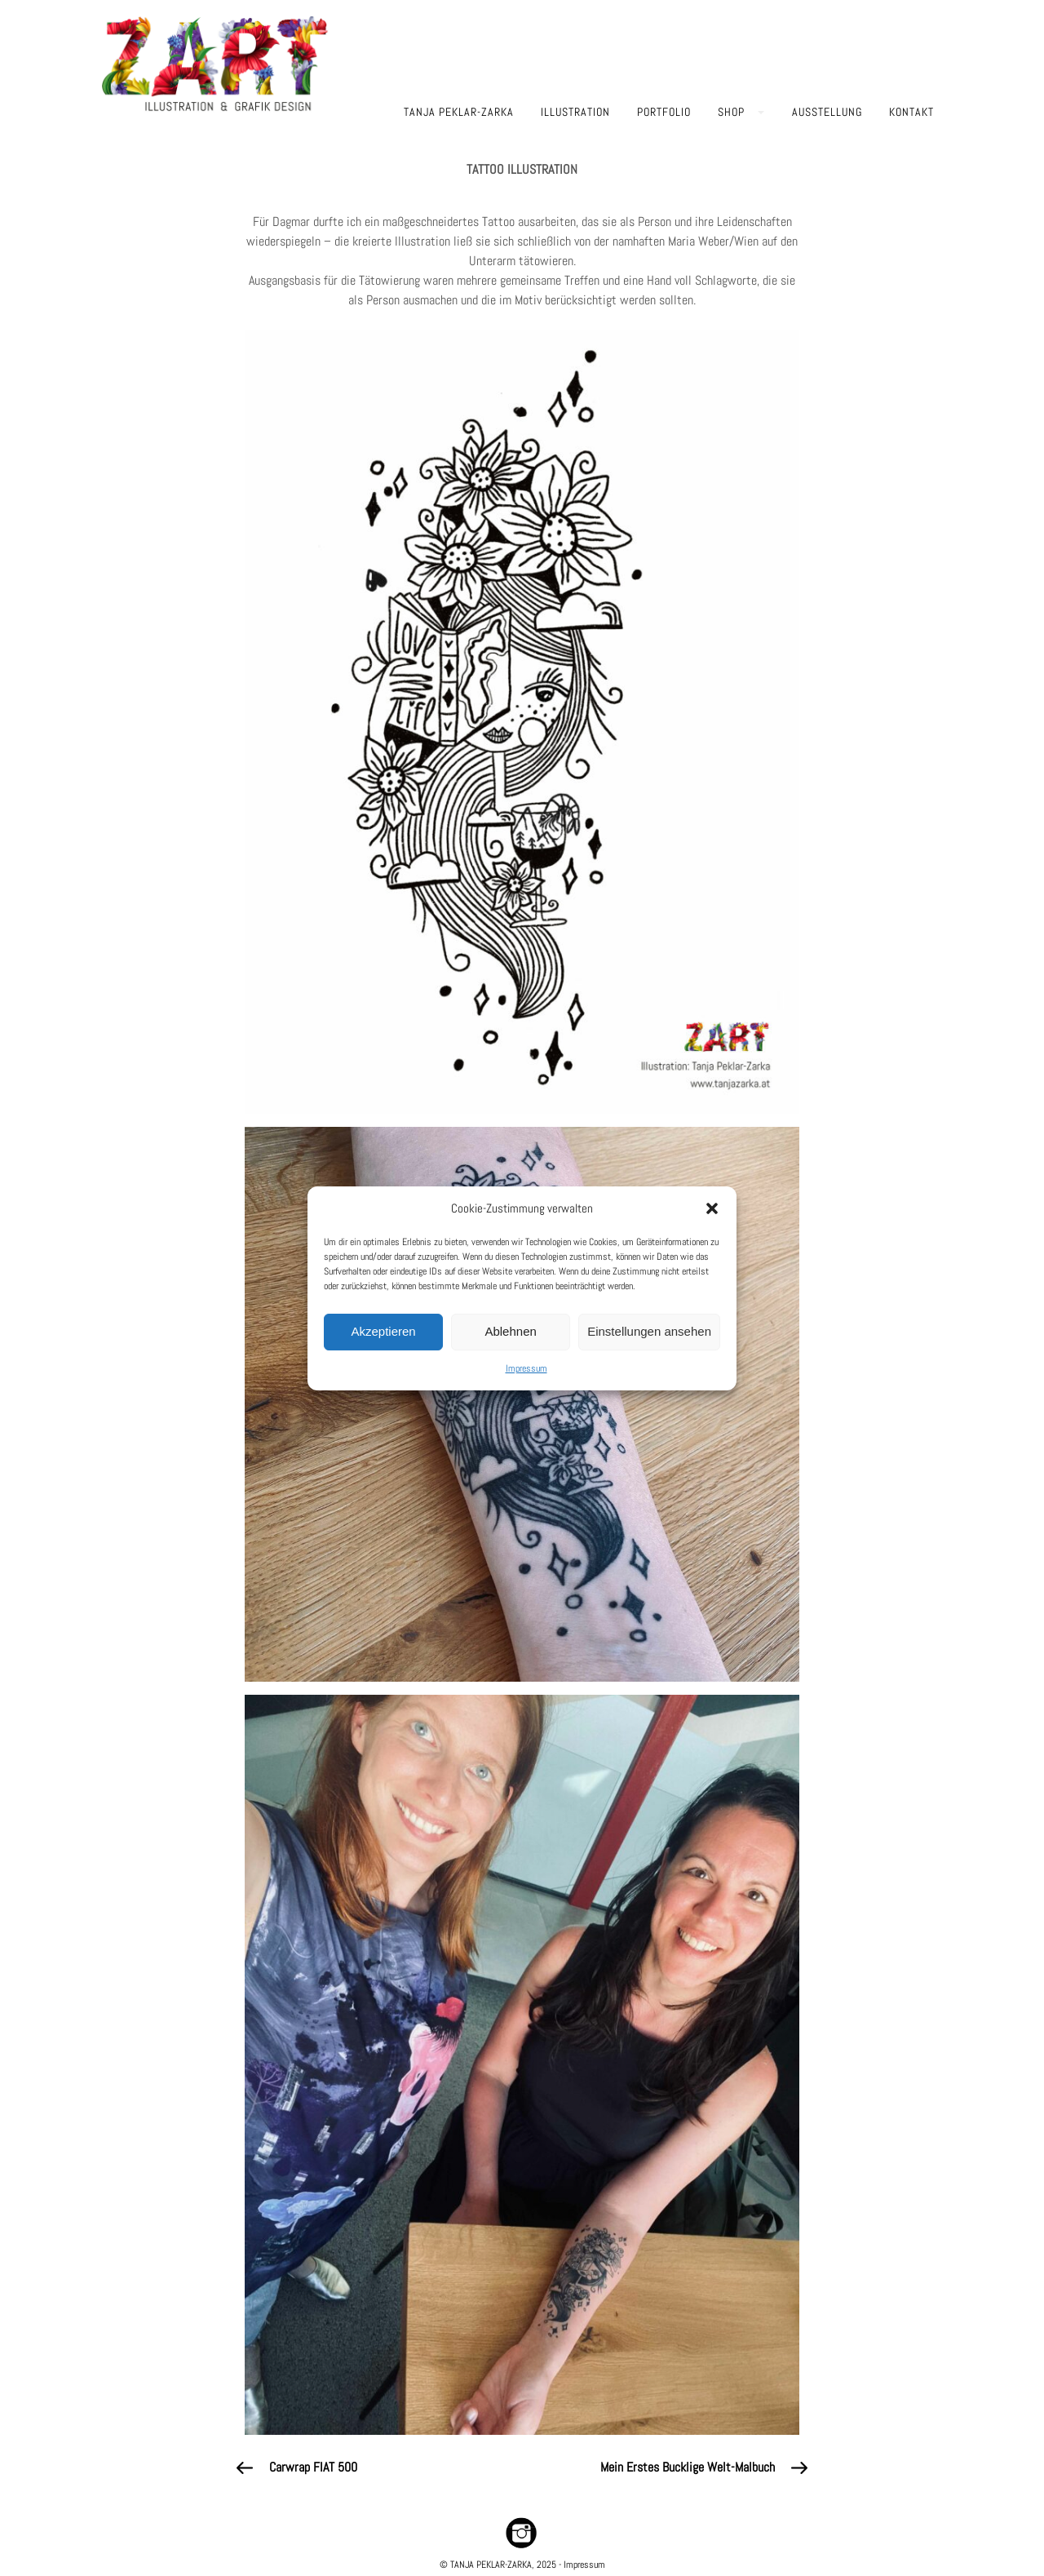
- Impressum (580, 2564)
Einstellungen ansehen (649, 1331)
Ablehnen (510, 1331)
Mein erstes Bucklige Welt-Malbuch (687, 2467)
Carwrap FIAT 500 (313, 2467)
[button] (712, 1208)
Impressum (526, 1368)
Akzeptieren (383, 1331)
